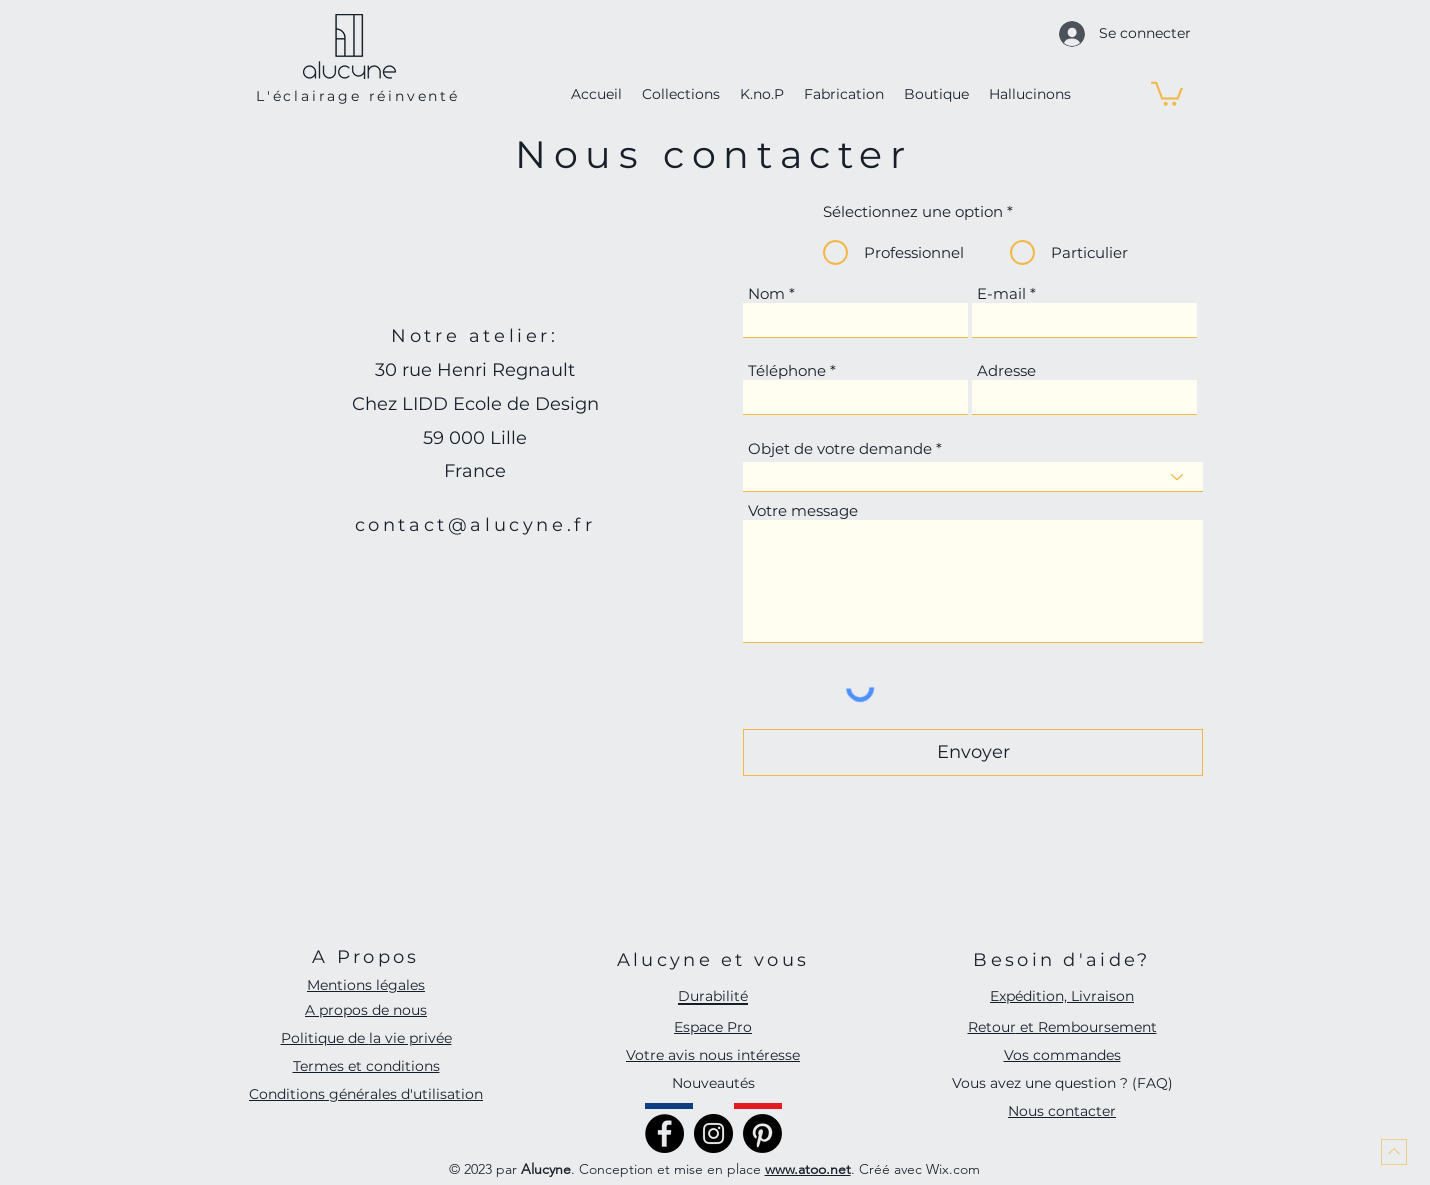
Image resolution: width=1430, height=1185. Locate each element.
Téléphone (787, 370)
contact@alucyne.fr (475, 525)
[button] (1167, 92)
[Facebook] (664, 1133)
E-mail (1001, 293)
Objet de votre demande (840, 448)
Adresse (1006, 370)
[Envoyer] (973, 752)
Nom (766, 293)
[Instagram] (713, 1133)
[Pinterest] (762, 1133)
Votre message (803, 510)
